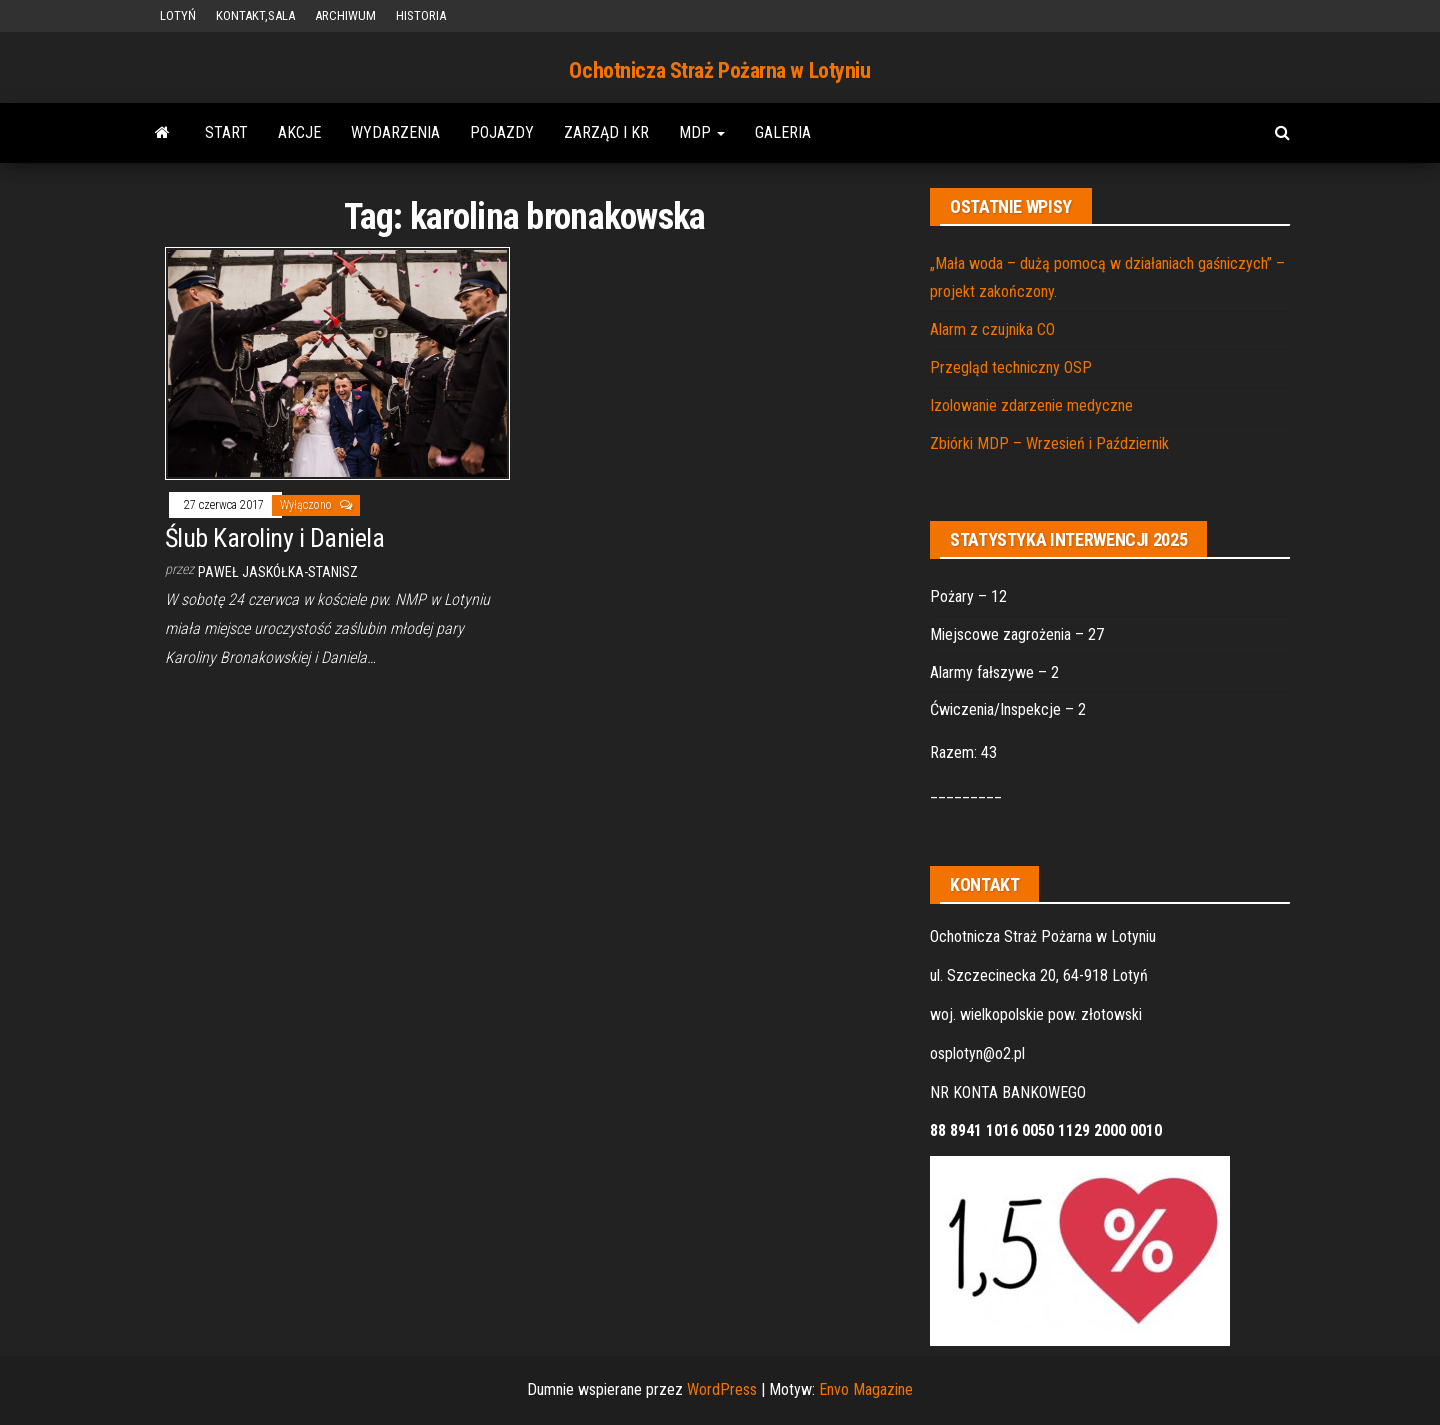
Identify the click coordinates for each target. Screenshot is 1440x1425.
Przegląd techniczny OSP (1011, 367)
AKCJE (299, 132)
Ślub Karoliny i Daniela (274, 538)
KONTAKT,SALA (255, 15)
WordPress (722, 1389)
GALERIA (783, 132)
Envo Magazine (866, 1389)
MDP (702, 132)
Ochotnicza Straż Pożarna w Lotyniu (719, 70)
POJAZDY (502, 132)
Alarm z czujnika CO (992, 329)
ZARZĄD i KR (606, 132)
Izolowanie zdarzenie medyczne (1031, 405)
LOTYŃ (178, 15)
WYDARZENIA (395, 132)
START (226, 132)
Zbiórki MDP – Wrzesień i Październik (1049, 443)
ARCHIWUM (345, 15)
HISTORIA (421, 15)
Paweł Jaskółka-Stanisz (278, 572)
